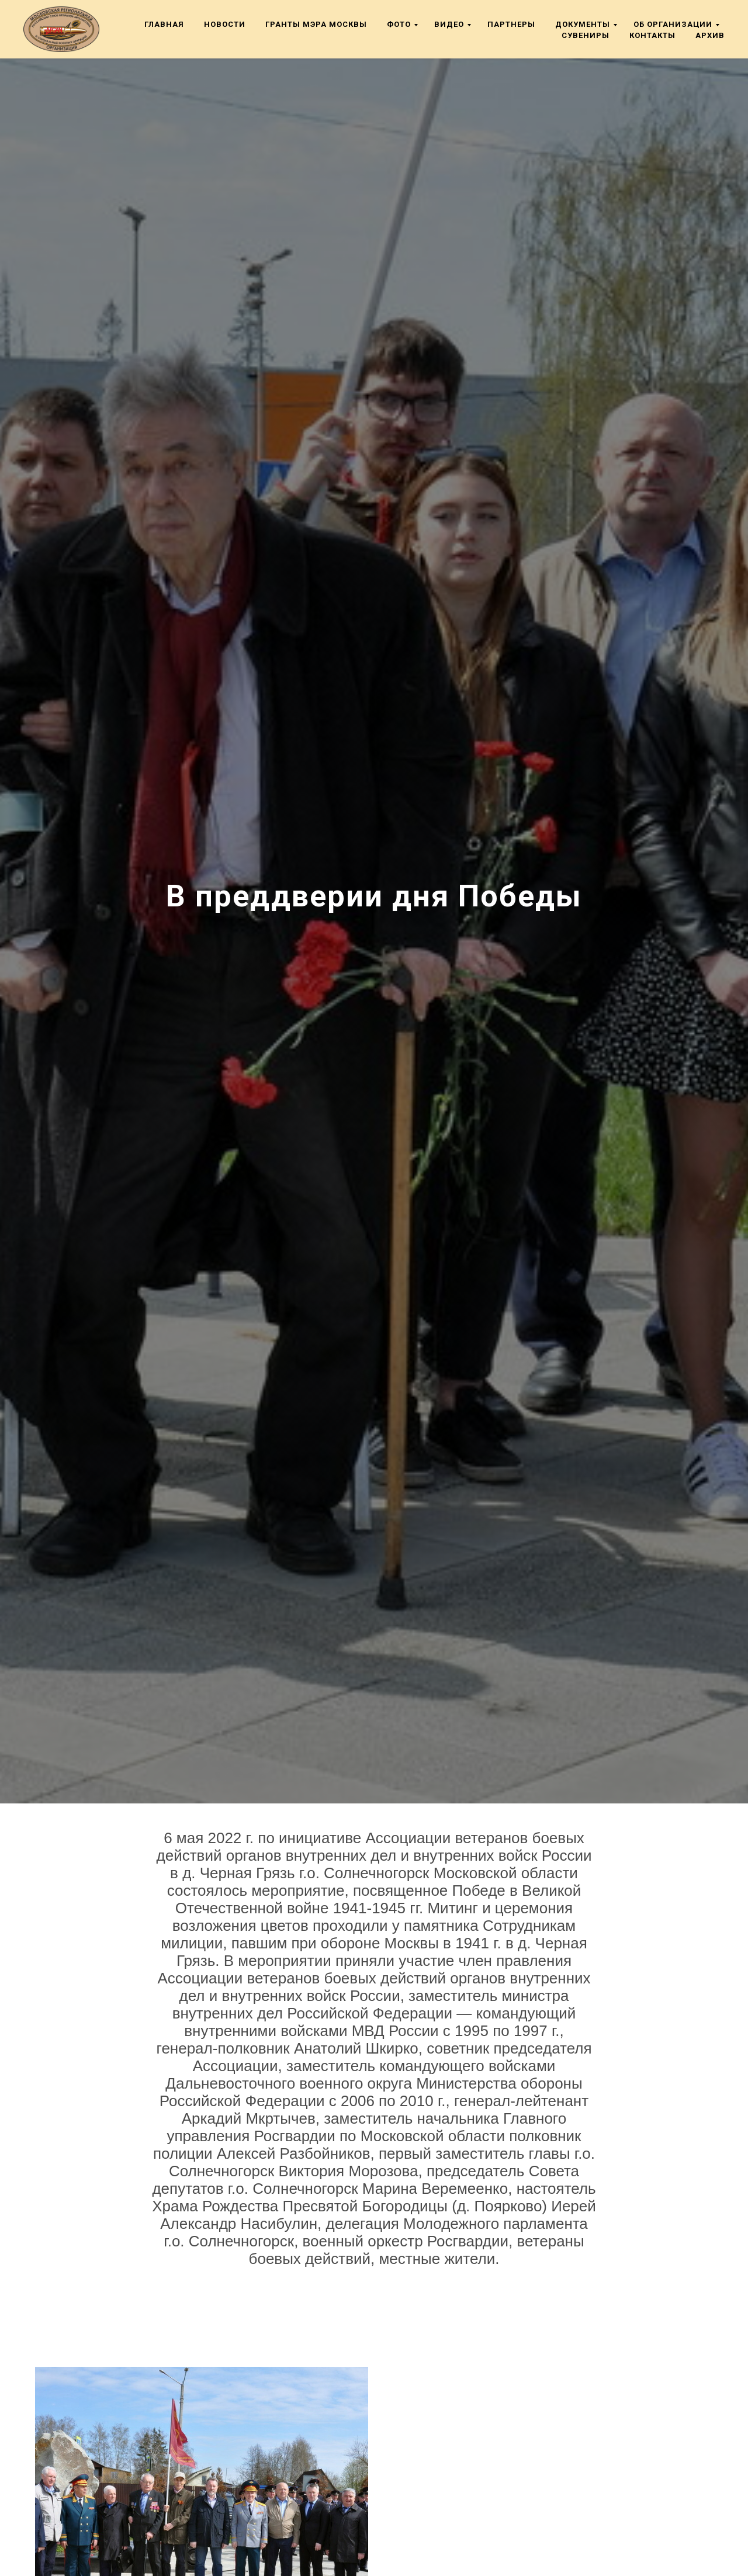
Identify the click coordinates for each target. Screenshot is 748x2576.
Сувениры (586, 35)
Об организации (672, 24)
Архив (710, 35)
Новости (224, 24)
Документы (582, 24)
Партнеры (511, 24)
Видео (449, 24)
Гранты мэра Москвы (316, 24)
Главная (164, 24)
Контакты (652, 35)
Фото (399, 24)
